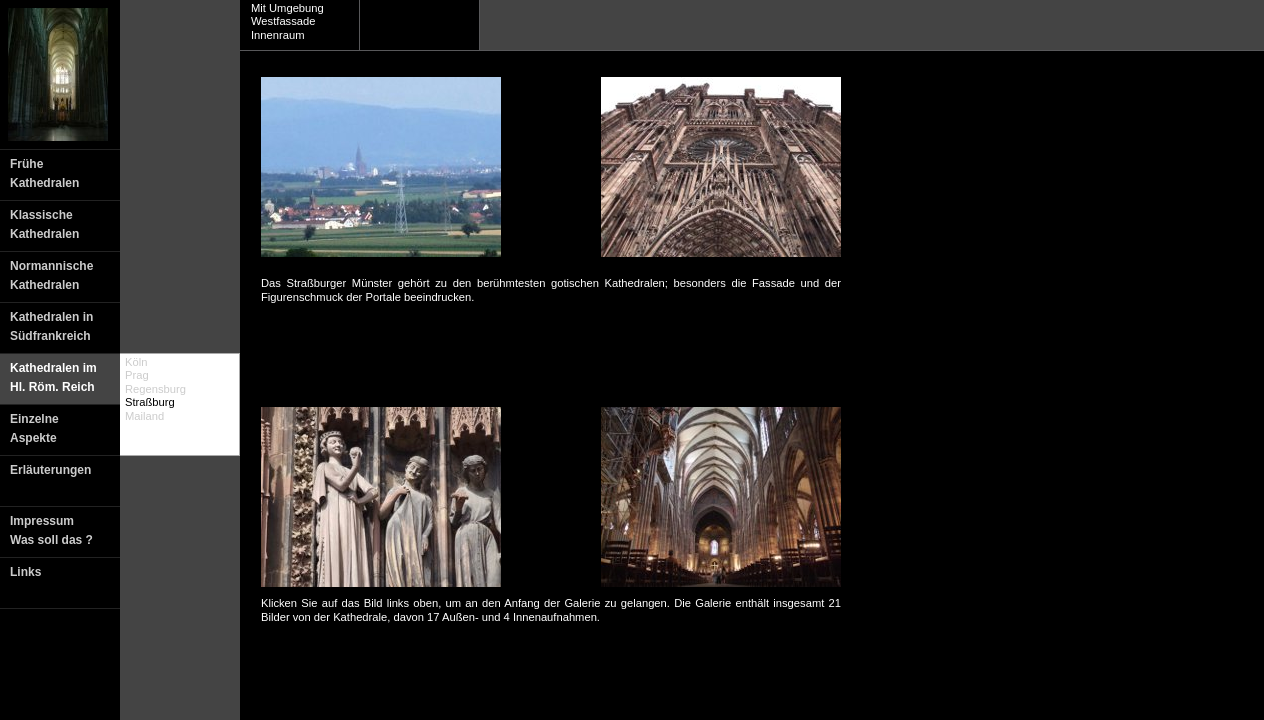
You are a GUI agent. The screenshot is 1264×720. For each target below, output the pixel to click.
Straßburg (150, 402)
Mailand (144, 416)
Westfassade (283, 21)
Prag (137, 375)
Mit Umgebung (287, 8)
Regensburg (155, 389)
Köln (136, 362)
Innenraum (278, 35)
